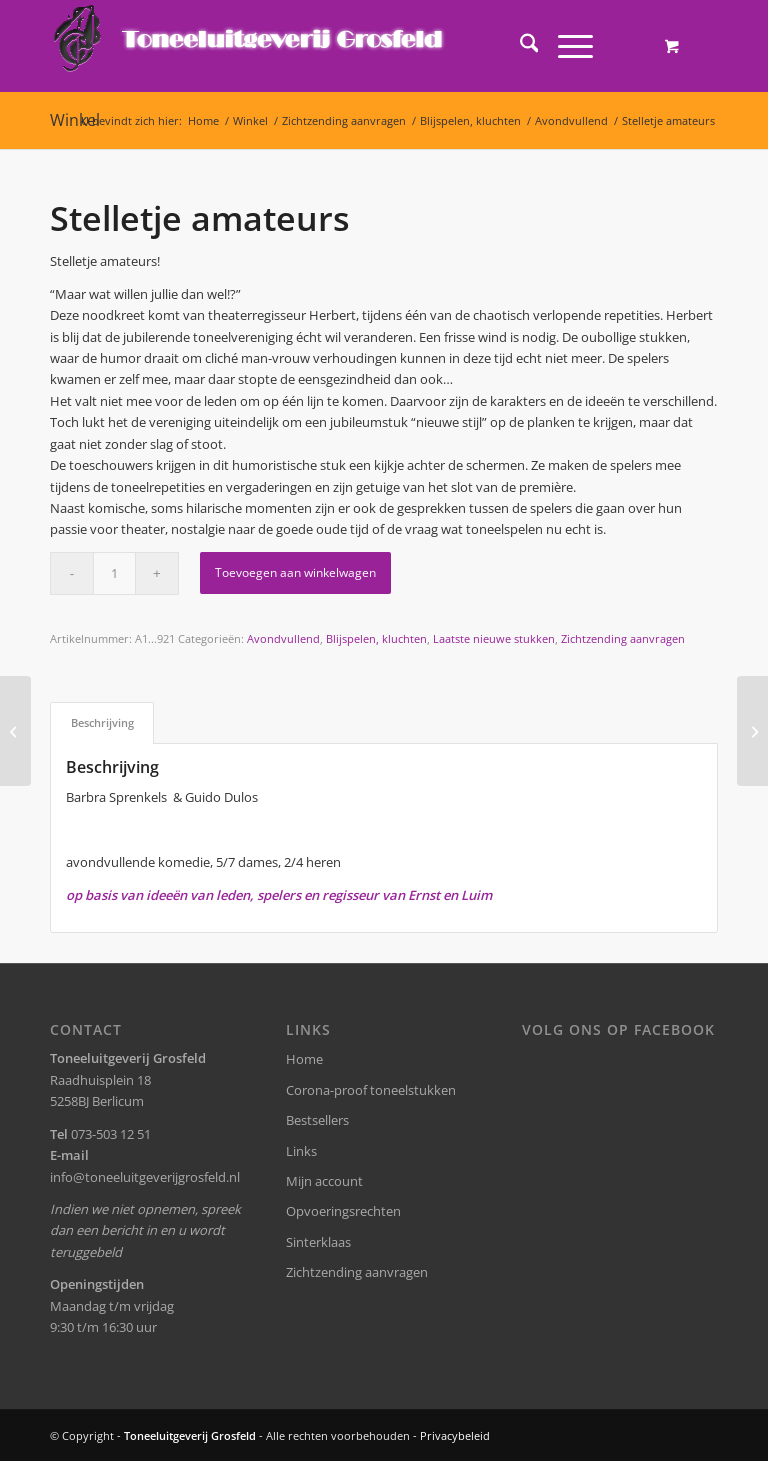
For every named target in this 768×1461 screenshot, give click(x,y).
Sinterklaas (318, 1242)
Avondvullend (283, 638)
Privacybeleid (455, 1435)
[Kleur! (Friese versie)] (752, 731)
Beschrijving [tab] (102, 722)
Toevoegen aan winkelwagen (295, 572)
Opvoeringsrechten (343, 1211)
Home (304, 1059)
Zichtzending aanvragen (623, 638)
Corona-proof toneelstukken (371, 1090)
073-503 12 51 (111, 1134)
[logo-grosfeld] (250, 46)
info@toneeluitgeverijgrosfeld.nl (145, 1177)
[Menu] (565, 46)
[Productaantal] (114, 573)
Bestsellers (317, 1120)
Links (301, 1151)
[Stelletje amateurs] (15, 731)
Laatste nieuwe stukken (494, 638)
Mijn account (324, 1181)
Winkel (75, 120)
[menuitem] (519, 46)
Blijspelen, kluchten (376, 638)
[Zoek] (519, 46)
